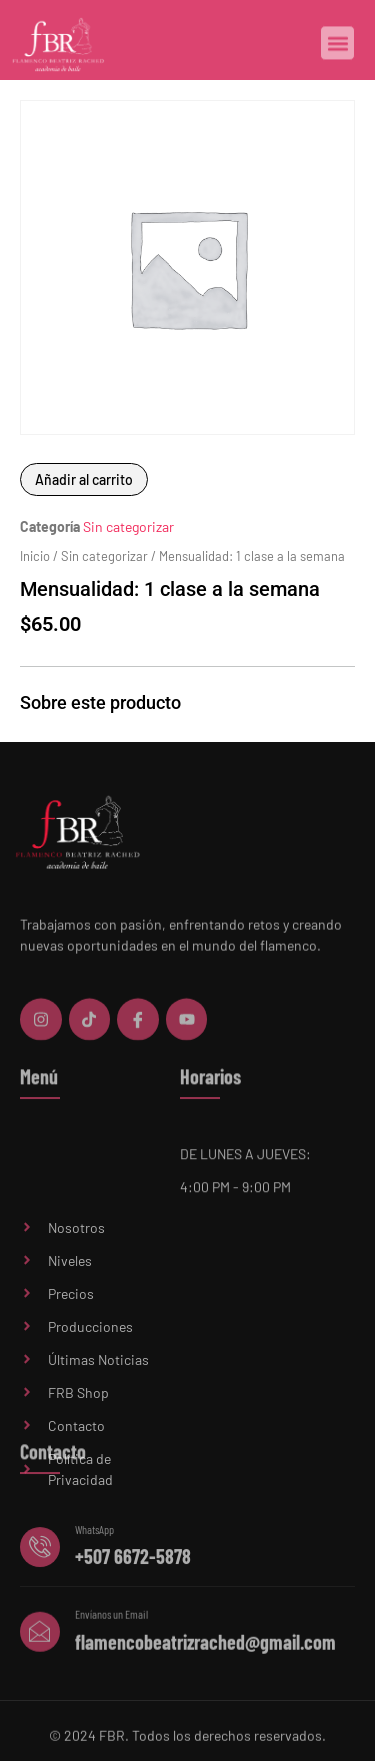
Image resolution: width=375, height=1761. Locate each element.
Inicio (35, 556)
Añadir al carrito (84, 479)
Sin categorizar (128, 526)
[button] (337, 44)
